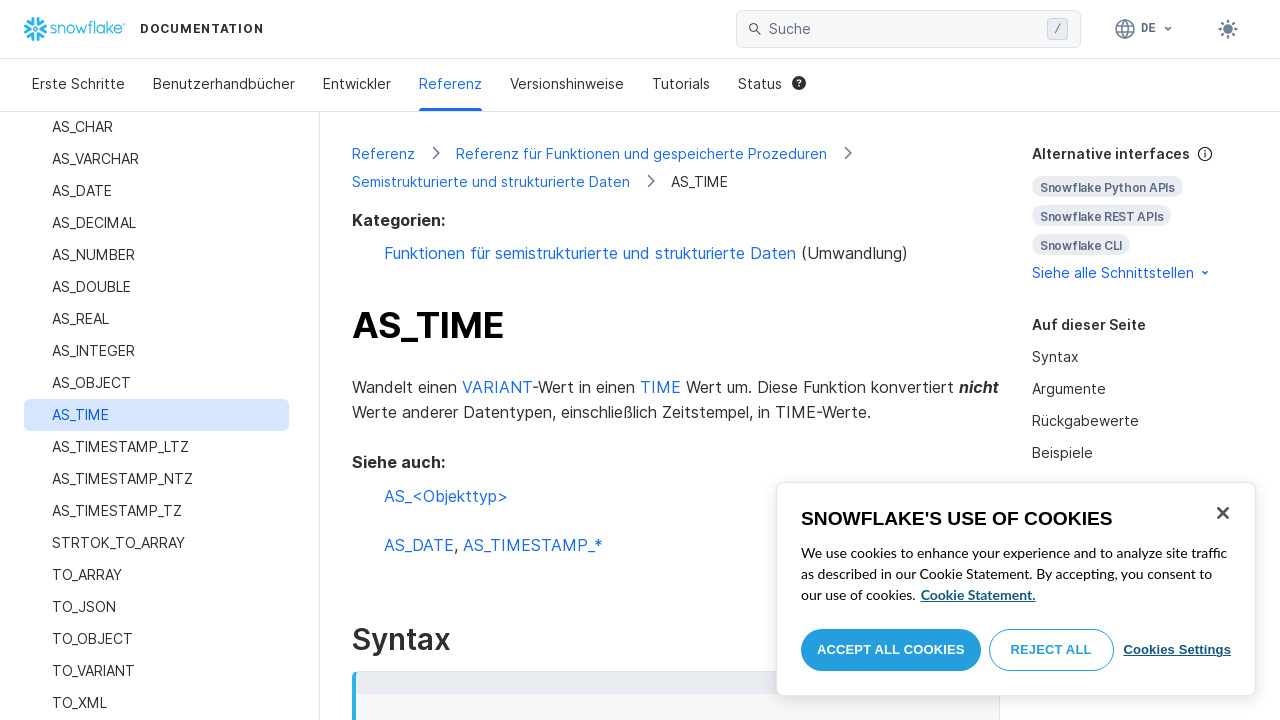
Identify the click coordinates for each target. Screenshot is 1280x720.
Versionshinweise (567, 83)
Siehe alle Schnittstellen (1122, 272)
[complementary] (1140, 213)
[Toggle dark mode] (1228, 29)
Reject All (1051, 649)
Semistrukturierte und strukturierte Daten (491, 181)
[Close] (1223, 513)
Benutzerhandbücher (224, 83)
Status (772, 83)
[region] (1016, 589)
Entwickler (357, 83)
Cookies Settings (1177, 649)
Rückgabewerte (1085, 420)
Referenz (450, 83)
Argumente (1069, 388)
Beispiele (1062, 452)
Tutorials (681, 83)
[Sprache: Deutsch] (1144, 29)
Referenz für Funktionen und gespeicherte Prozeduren (641, 153)
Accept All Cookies (891, 649)
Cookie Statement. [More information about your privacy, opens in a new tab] (978, 594)
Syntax (1055, 356)
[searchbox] (904, 29)
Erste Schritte (78, 83)
